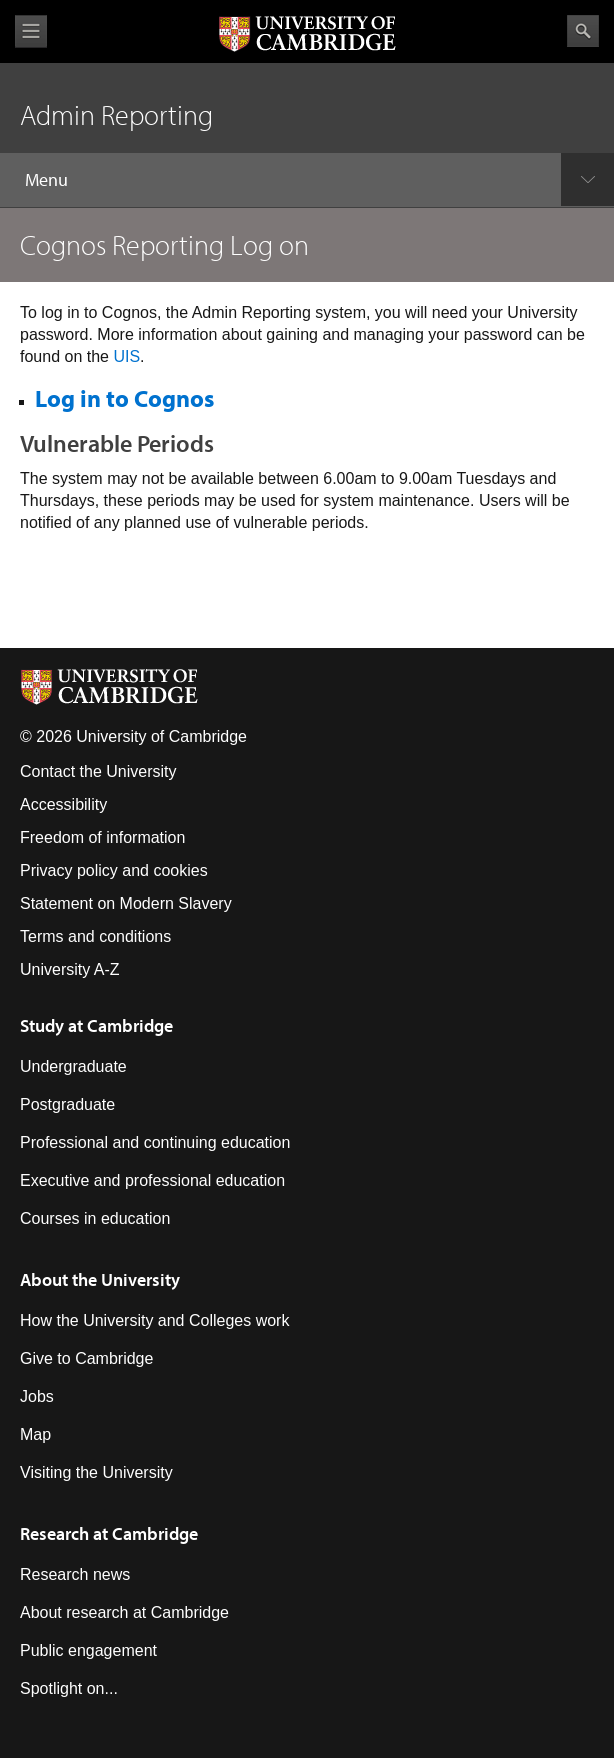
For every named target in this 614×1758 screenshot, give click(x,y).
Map (35, 1434)
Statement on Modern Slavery (126, 903)
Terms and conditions (95, 936)
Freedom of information (102, 837)
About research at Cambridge (124, 1612)
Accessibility (63, 804)
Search (583, 31)
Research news (75, 1574)
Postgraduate (67, 1104)
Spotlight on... (69, 1688)
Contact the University (98, 771)
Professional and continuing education (155, 1142)
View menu (31, 31)
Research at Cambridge (109, 1533)
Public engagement (88, 1650)
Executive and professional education (152, 1180)
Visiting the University (96, 1472)
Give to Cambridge (86, 1358)
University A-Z (70, 969)
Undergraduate (73, 1066)
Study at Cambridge (96, 1025)
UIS (126, 356)
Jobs (37, 1396)
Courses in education (95, 1218)
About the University (100, 1279)
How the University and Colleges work (154, 1320)
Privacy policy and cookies (114, 870)
